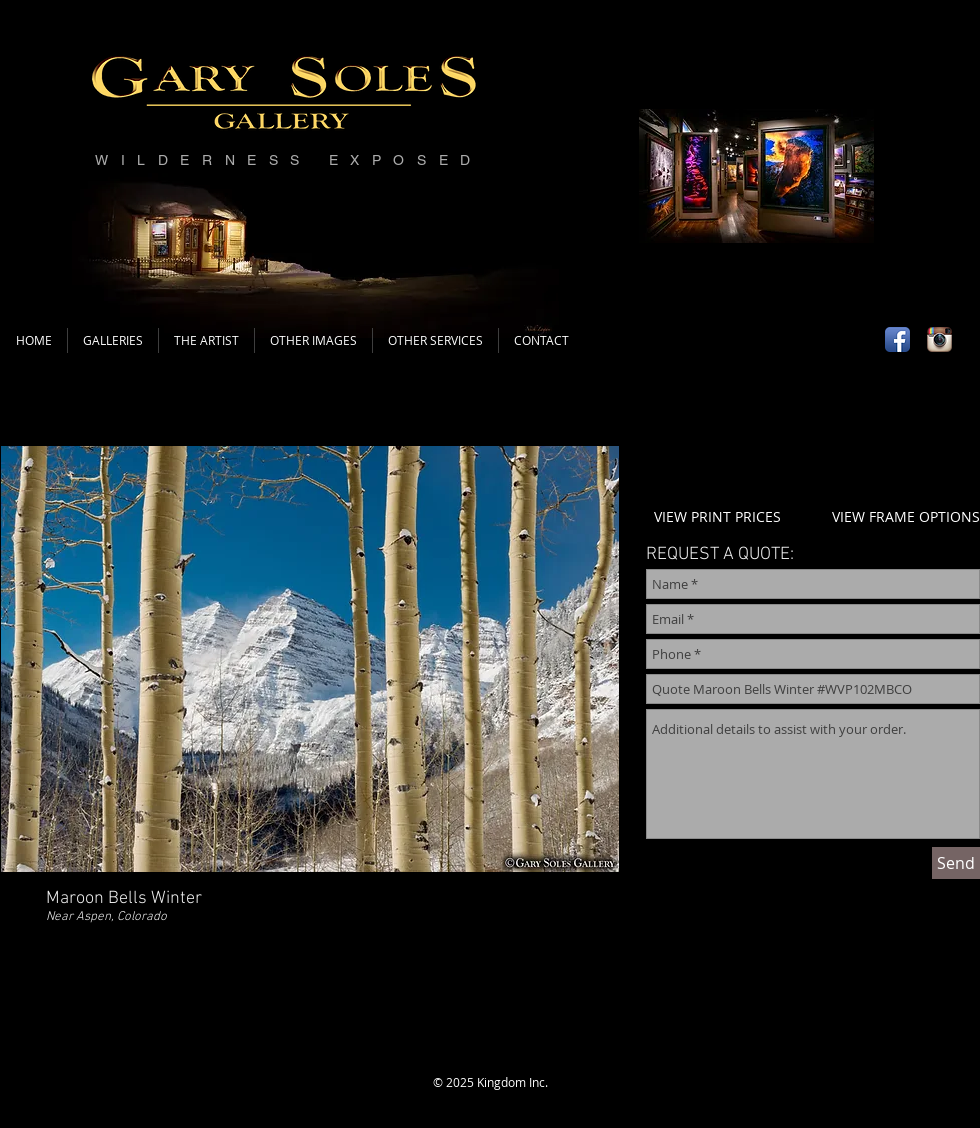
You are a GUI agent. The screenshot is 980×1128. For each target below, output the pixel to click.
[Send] (956, 863)
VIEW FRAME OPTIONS (906, 516)
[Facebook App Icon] (897, 339)
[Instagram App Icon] (939, 339)
